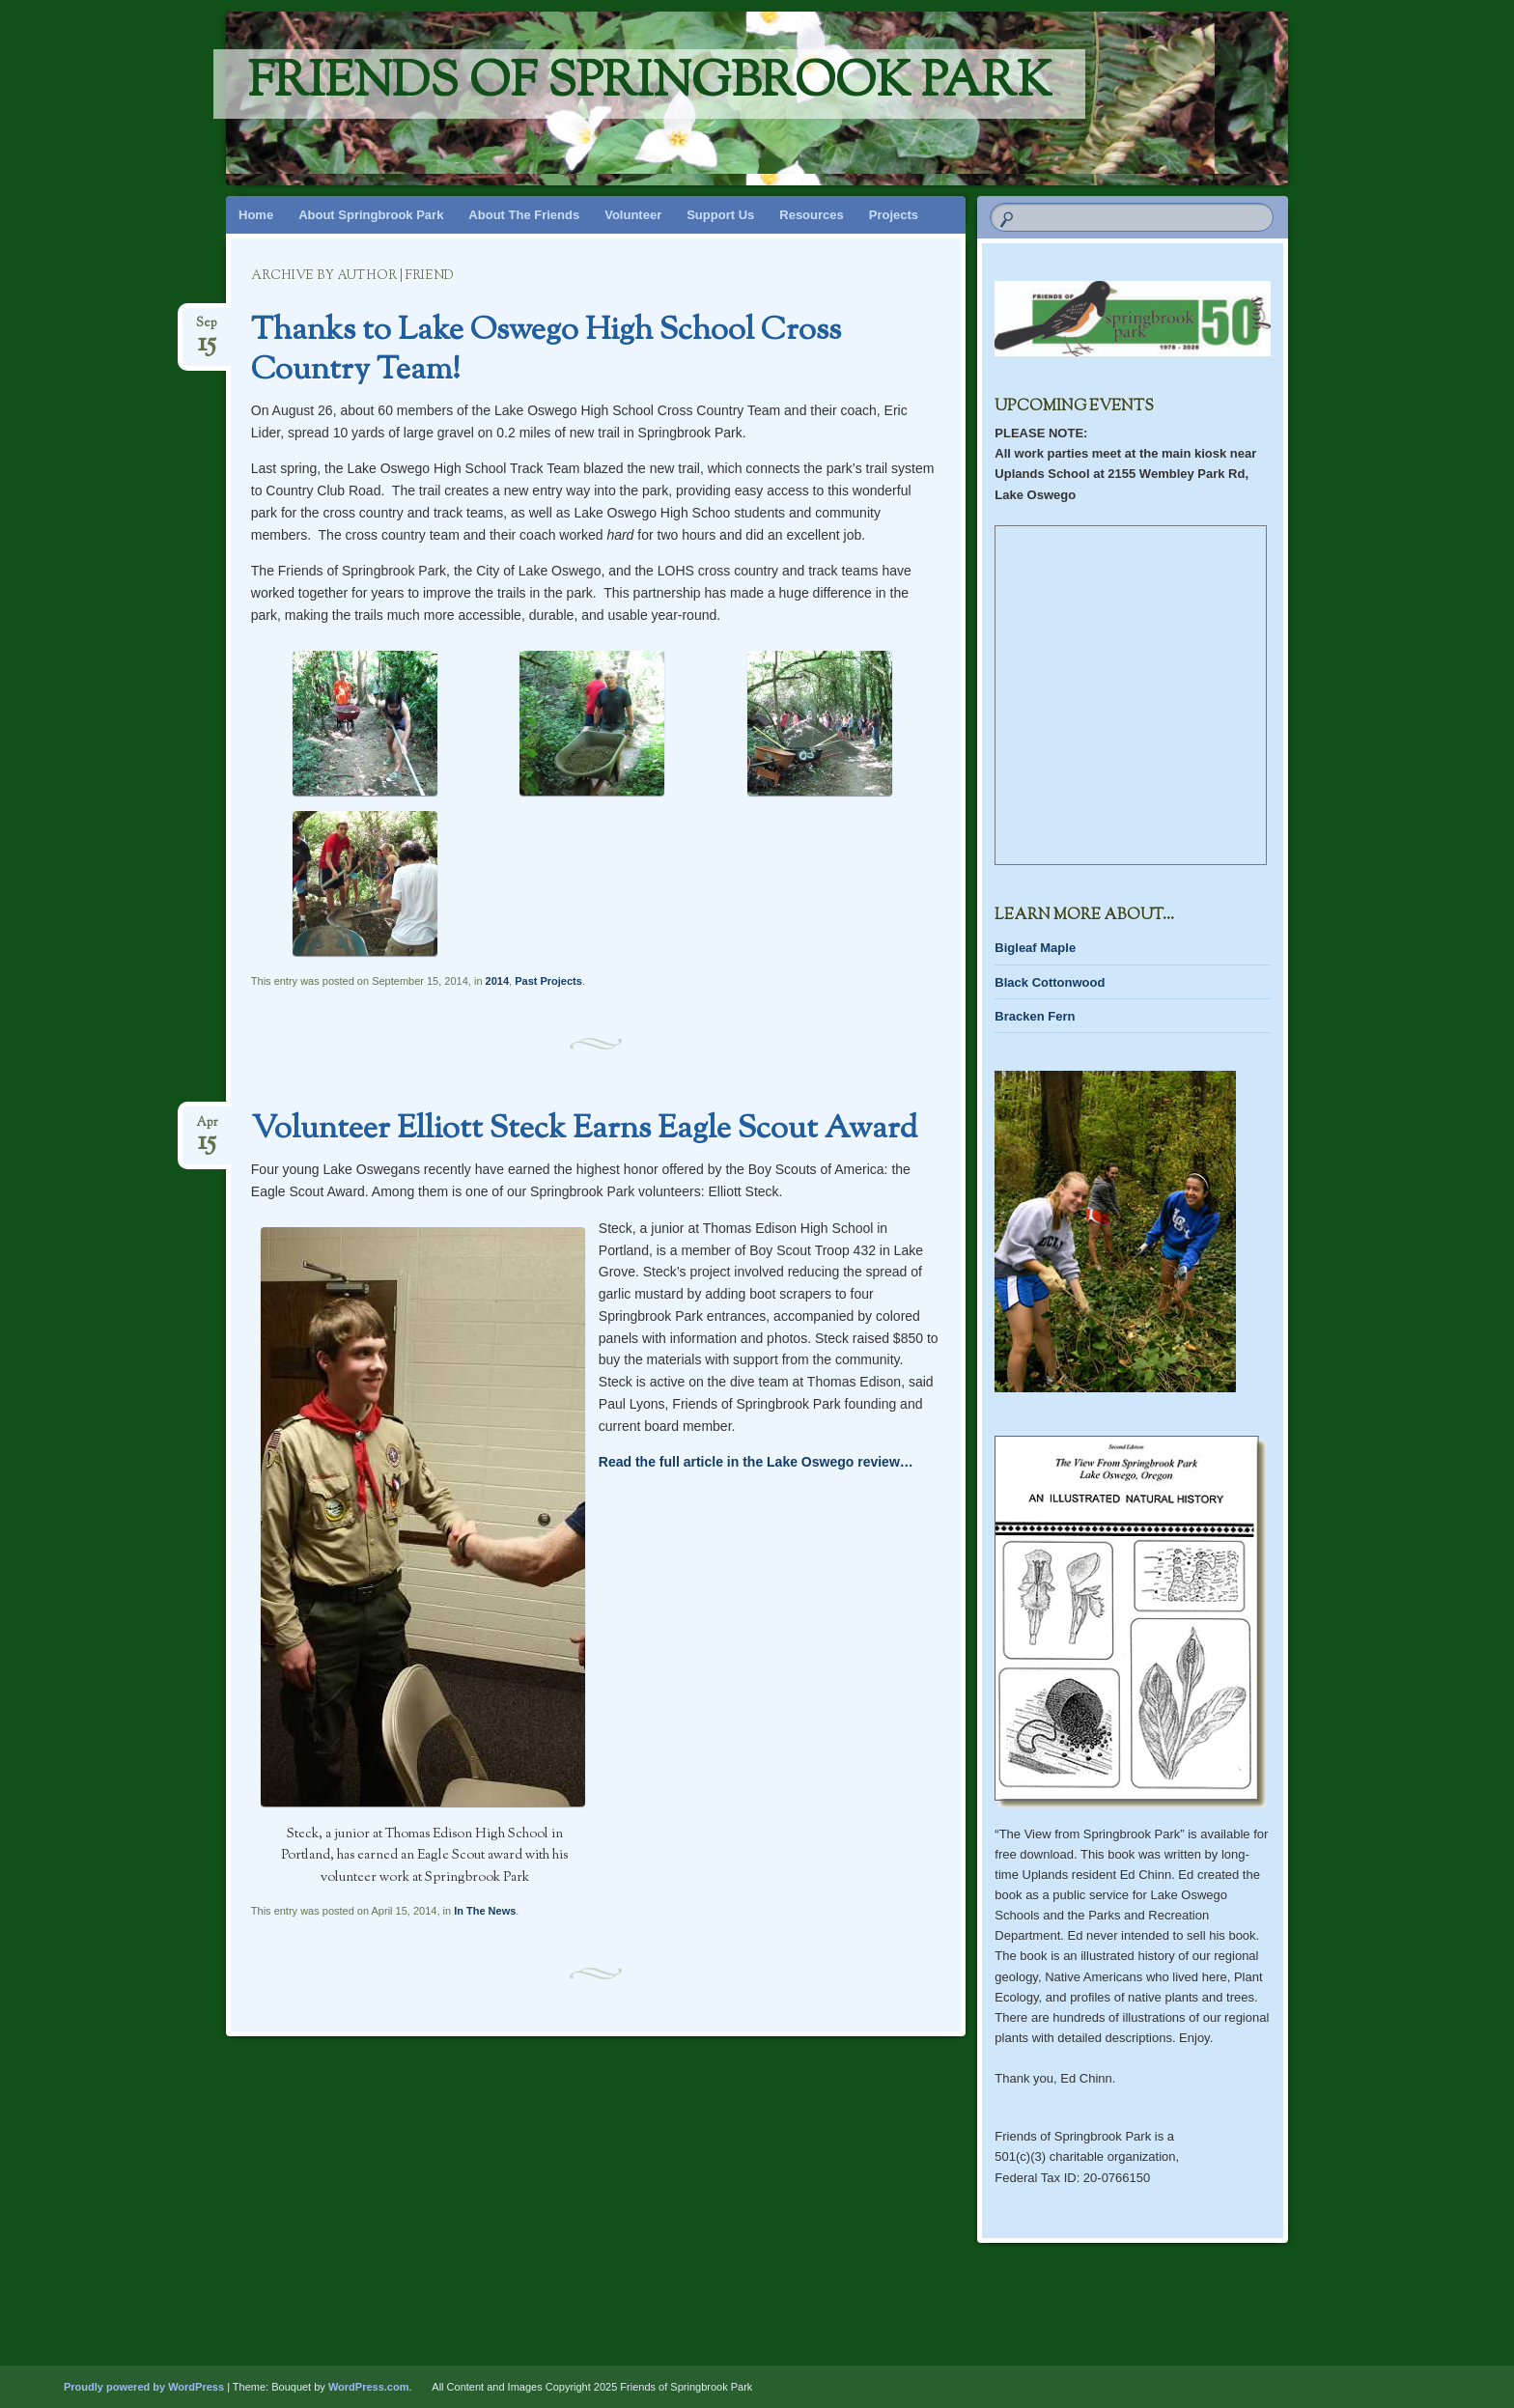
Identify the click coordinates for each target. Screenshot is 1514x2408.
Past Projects (548, 981)
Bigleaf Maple (1035, 947)
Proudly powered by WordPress (144, 2387)
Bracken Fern (1035, 1016)
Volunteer (632, 215)
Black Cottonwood (1050, 982)
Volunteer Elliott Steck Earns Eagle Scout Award (584, 1129)
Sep (206, 329)
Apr (207, 1128)
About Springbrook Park (370, 215)
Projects (893, 215)
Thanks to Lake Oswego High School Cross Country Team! (546, 351)
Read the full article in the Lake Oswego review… (756, 1462)
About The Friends (523, 215)
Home (255, 215)
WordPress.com (368, 2387)
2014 (497, 981)
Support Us (720, 215)
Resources (811, 215)
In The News (485, 1911)
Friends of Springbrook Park (649, 84)
